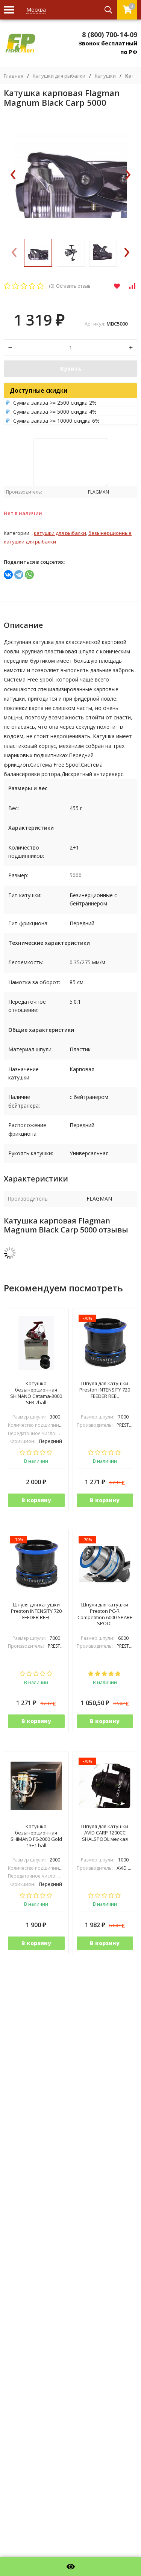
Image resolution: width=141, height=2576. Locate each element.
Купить (70, 368)
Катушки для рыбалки (59, 76)
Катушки (105, 76)
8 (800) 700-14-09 (109, 34)
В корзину (36, 1499)
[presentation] (13, 175)
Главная (13, 76)
